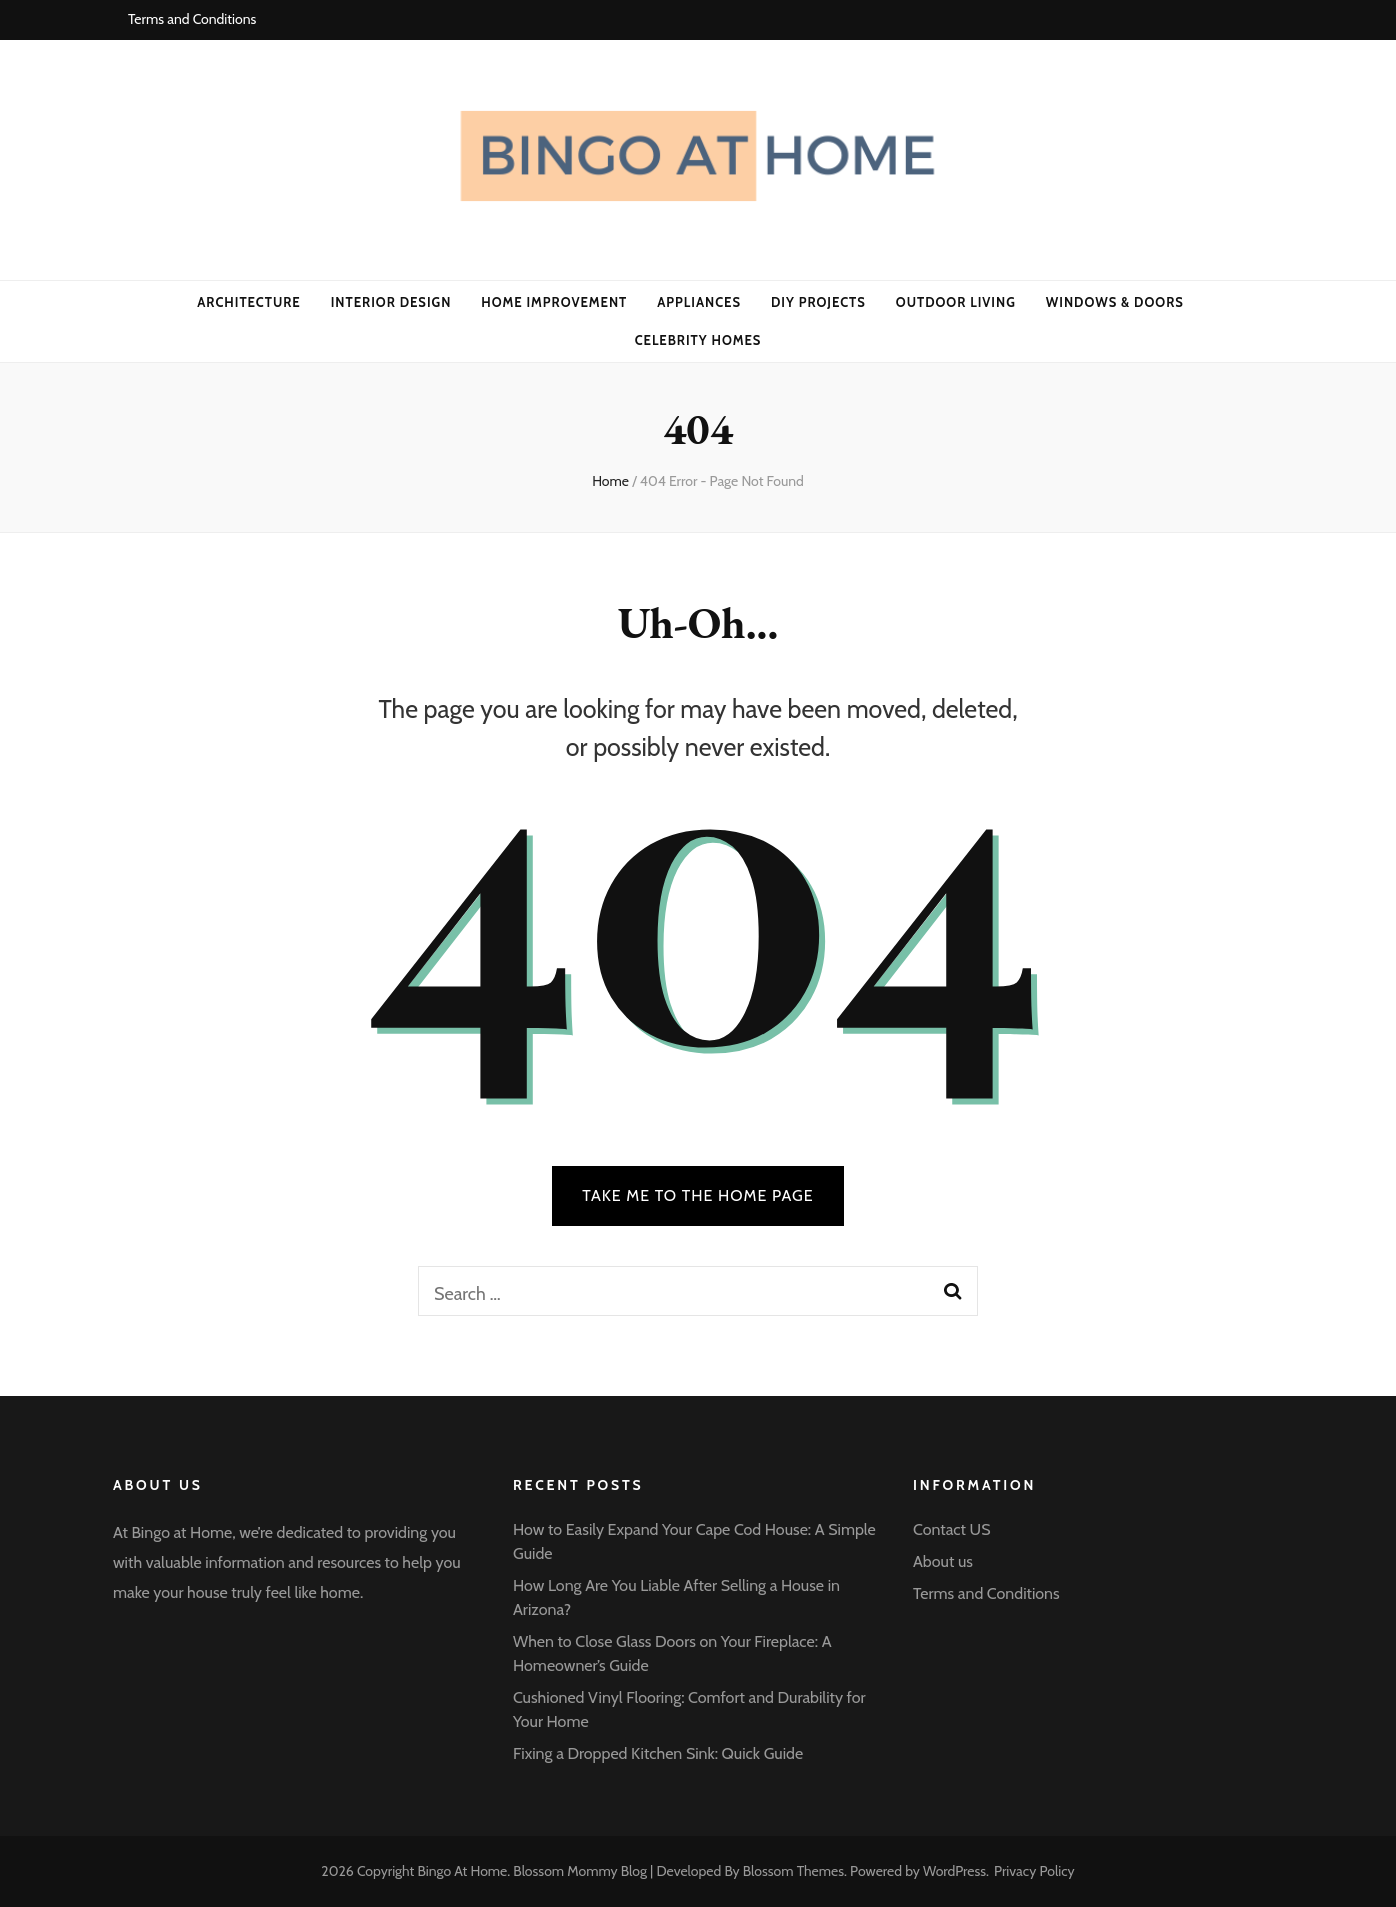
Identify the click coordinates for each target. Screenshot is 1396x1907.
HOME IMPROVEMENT (554, 302)
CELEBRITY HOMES (698, 340)
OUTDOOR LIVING (956, 302)
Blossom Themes (793, 1871)
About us (943, 1561)
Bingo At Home (462, 1871)
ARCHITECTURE (248, 302)
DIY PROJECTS (818, 302)
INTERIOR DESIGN (391, 302)
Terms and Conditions (192, 19)
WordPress (954, 1871)
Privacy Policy (1034, 1871)
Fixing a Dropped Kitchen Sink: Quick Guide (658, 1753)
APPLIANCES (699, 302)
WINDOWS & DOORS (1115, 302)
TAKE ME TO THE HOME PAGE (698, 1195)
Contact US (952, 1529)
